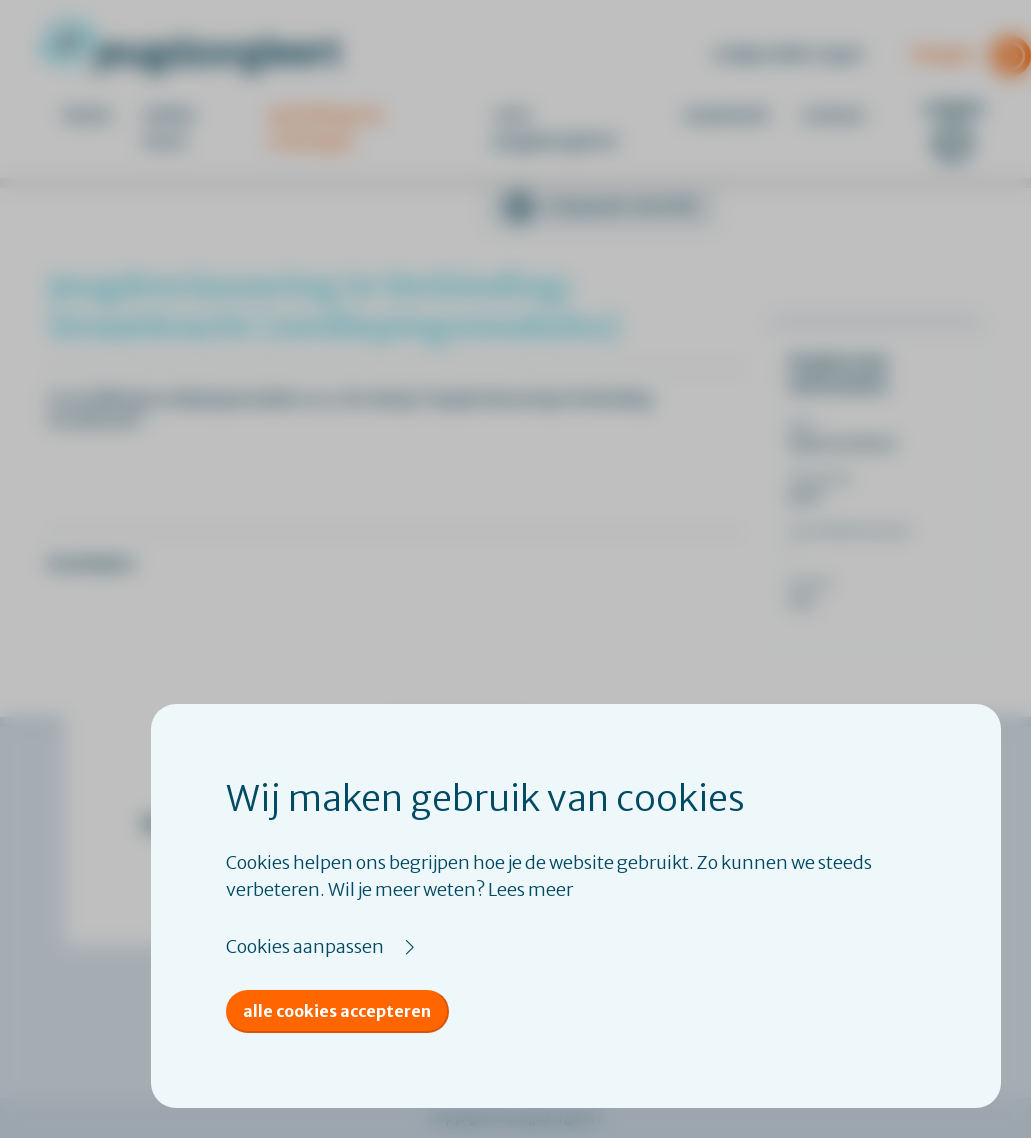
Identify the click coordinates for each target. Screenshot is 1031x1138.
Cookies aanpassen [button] (305, 946)
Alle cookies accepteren (337, 1011)
